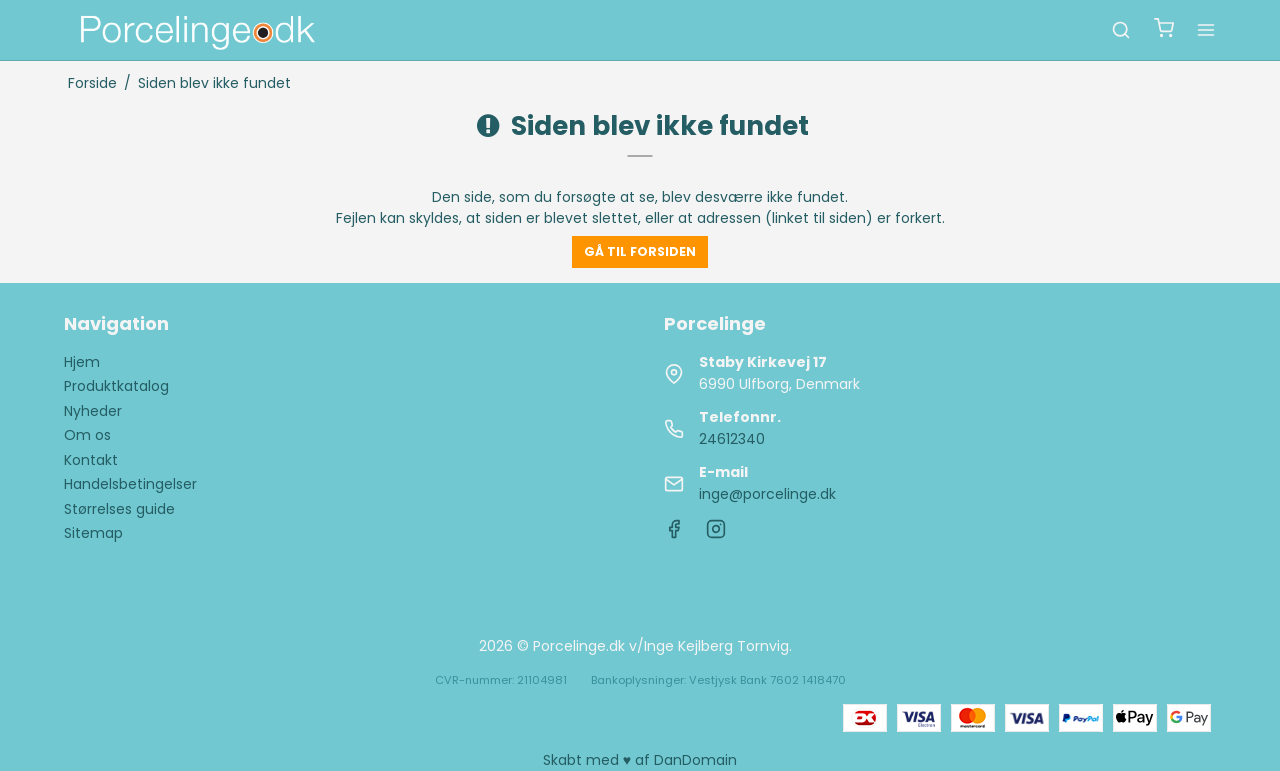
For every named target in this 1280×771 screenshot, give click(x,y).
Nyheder (93, 411)
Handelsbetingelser (130, 484)
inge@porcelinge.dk (767, 494)
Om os (87, 435)
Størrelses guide (119, 509)
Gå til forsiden (640, 251)
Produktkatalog (116, 386)
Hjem (82, 362)
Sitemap (93, 533)
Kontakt (91, 460)
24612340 (732, 439)
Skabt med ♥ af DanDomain (640, 760)
